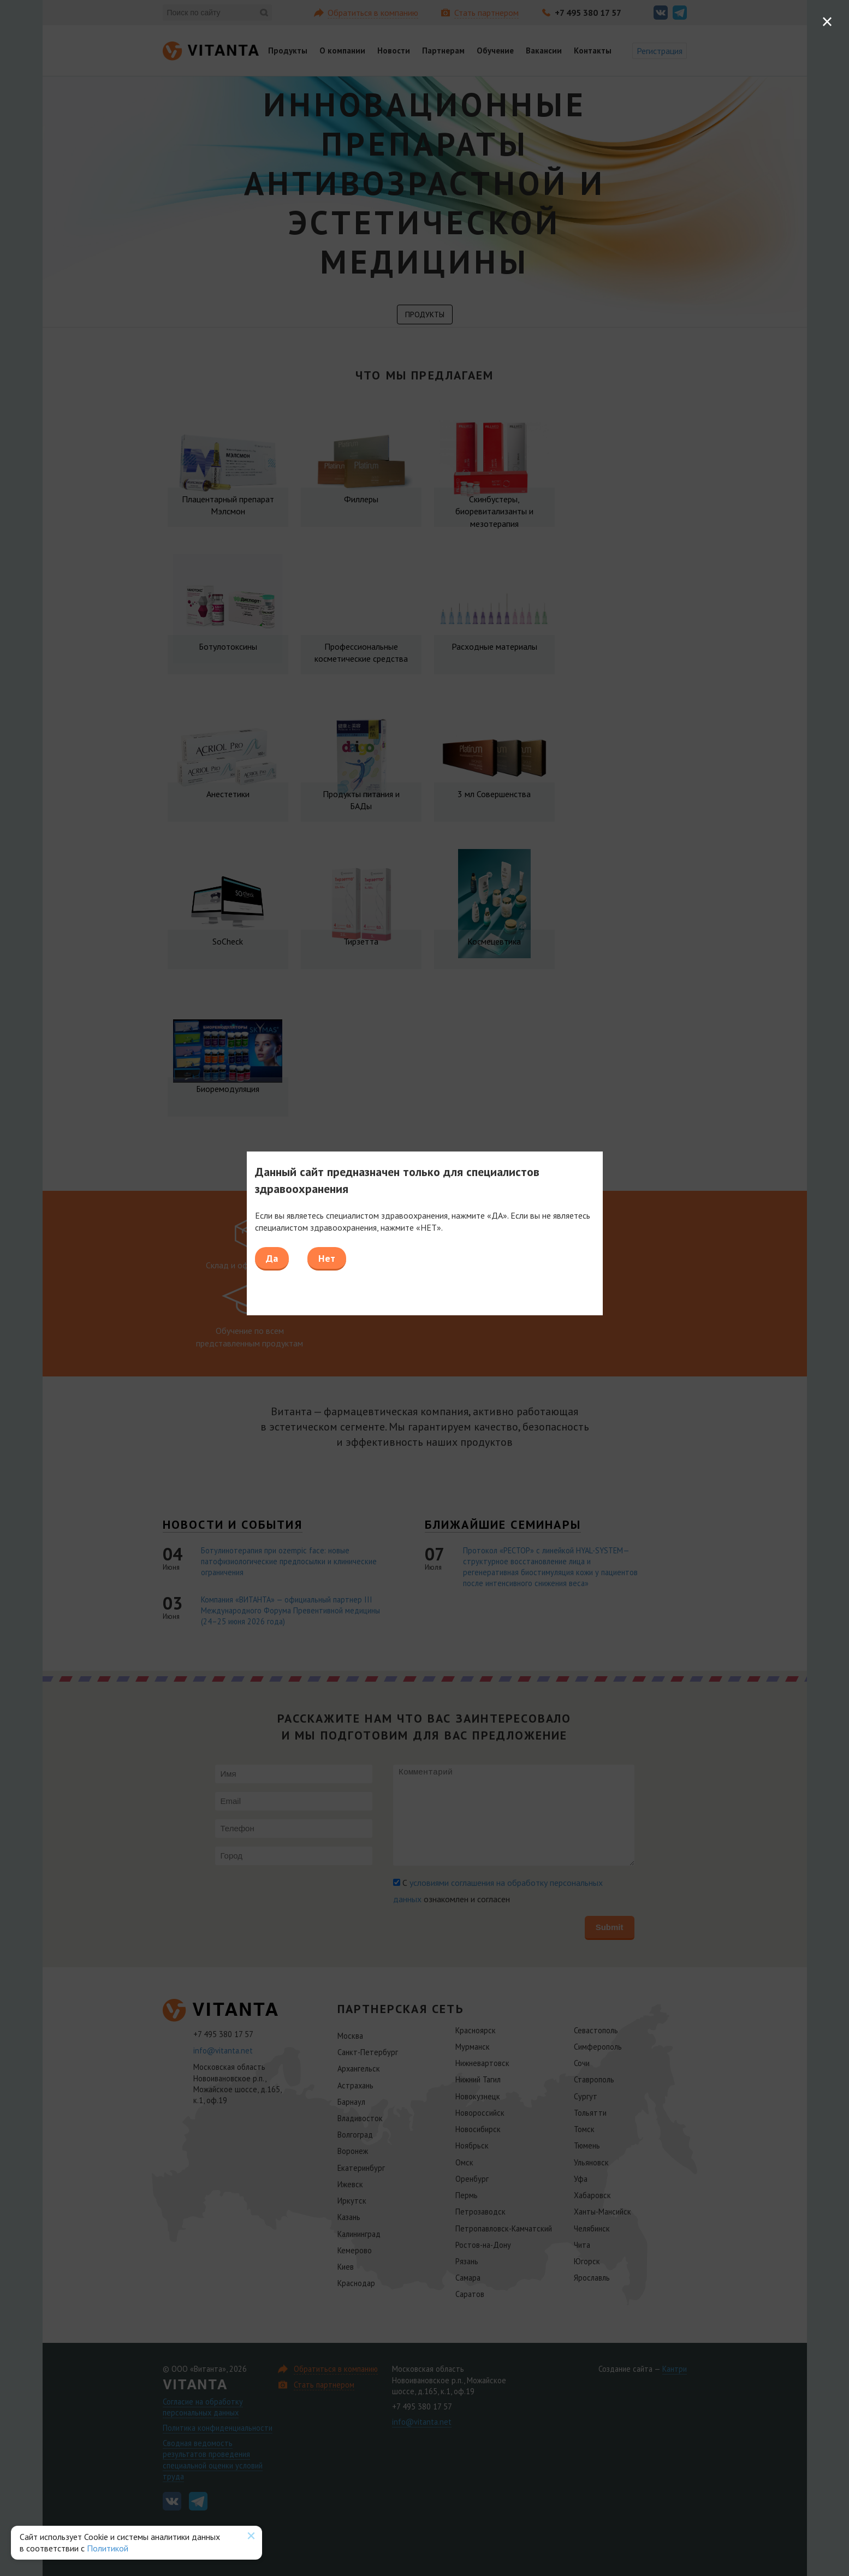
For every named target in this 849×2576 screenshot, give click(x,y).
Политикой (107, 2548)
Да (272, 1258)
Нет (326, 1258)
